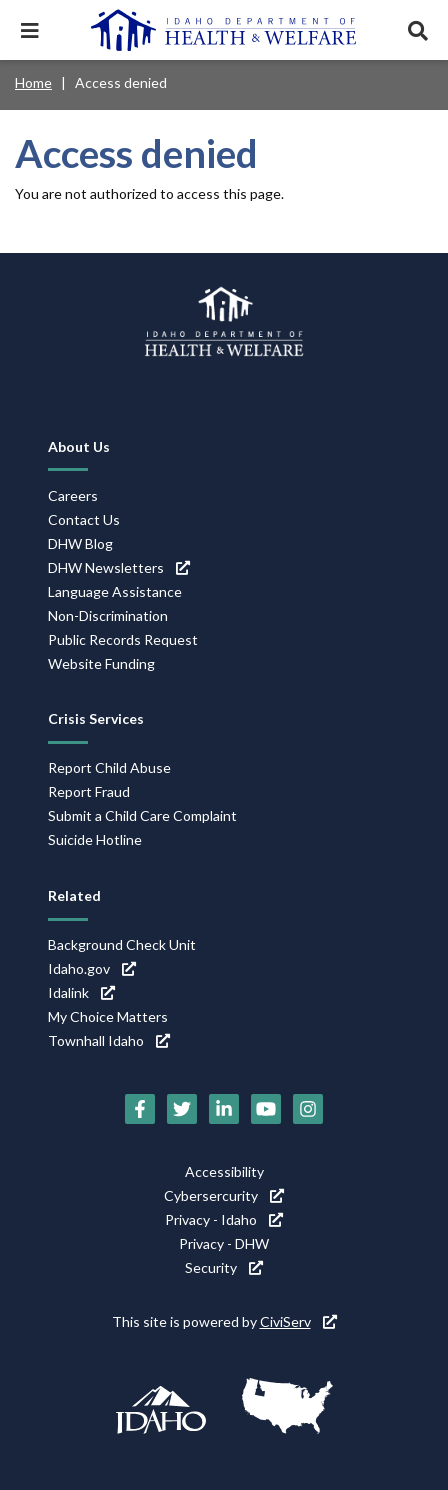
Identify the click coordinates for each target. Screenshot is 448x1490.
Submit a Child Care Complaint (142, 815)
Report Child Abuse (109, 767)
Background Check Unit (122, 944)
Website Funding (101, 663)
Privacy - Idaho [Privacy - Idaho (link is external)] (224, 1219)
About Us (79, 446)
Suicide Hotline (95, 839)
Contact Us (84, 519)
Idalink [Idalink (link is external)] (81, 992)
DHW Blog (80, 543)
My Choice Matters (108, 1016)
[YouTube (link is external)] (266, 1109)
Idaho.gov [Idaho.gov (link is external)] (92, 968)
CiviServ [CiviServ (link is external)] (298, 1321)
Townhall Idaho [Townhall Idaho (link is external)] (109, 1040)
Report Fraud (89, 791)
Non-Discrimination (108, 615)
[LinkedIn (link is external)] (224, 1109)
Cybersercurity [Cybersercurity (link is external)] (224, 1195)
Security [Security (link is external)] (224, 1267)
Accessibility (224, 1171)
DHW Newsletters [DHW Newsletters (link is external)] (119, 567)
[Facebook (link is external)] (140, 1109)
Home (33, 82)
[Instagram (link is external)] (308, 1109)
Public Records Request (123, 639)
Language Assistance (115, 591)
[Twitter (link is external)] (182, 1109)
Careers (73, 495)
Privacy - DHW (224, 1243)
